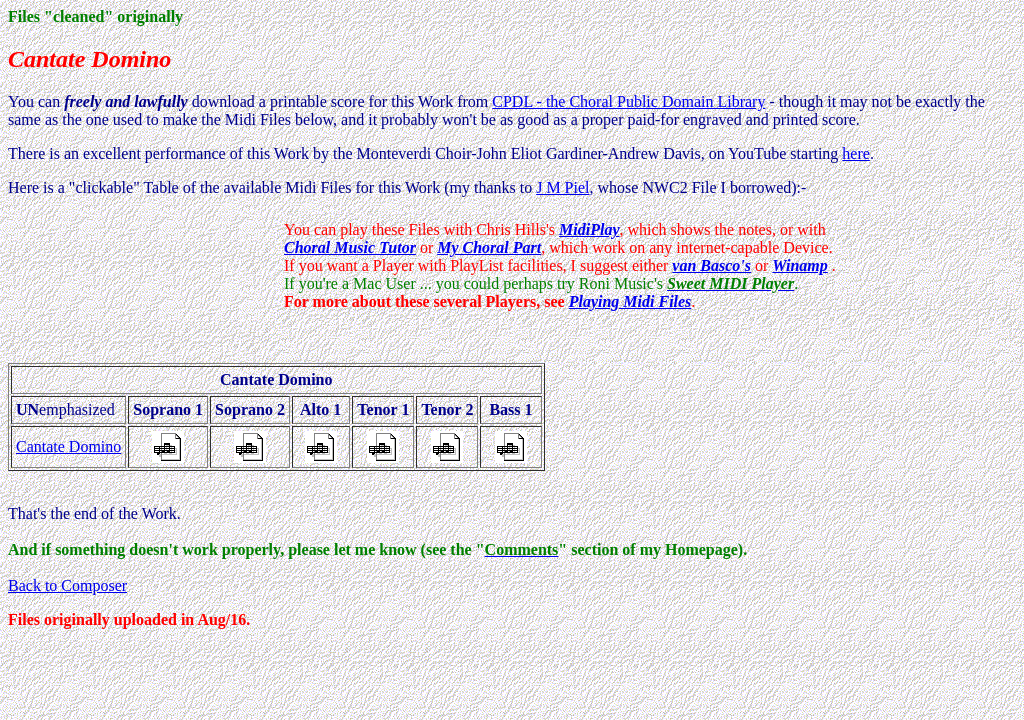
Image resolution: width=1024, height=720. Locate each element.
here (856, 153)
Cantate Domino (68, 446)
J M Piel (562, 187)
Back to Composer (67, 585)
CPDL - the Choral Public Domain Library (628, 101)
